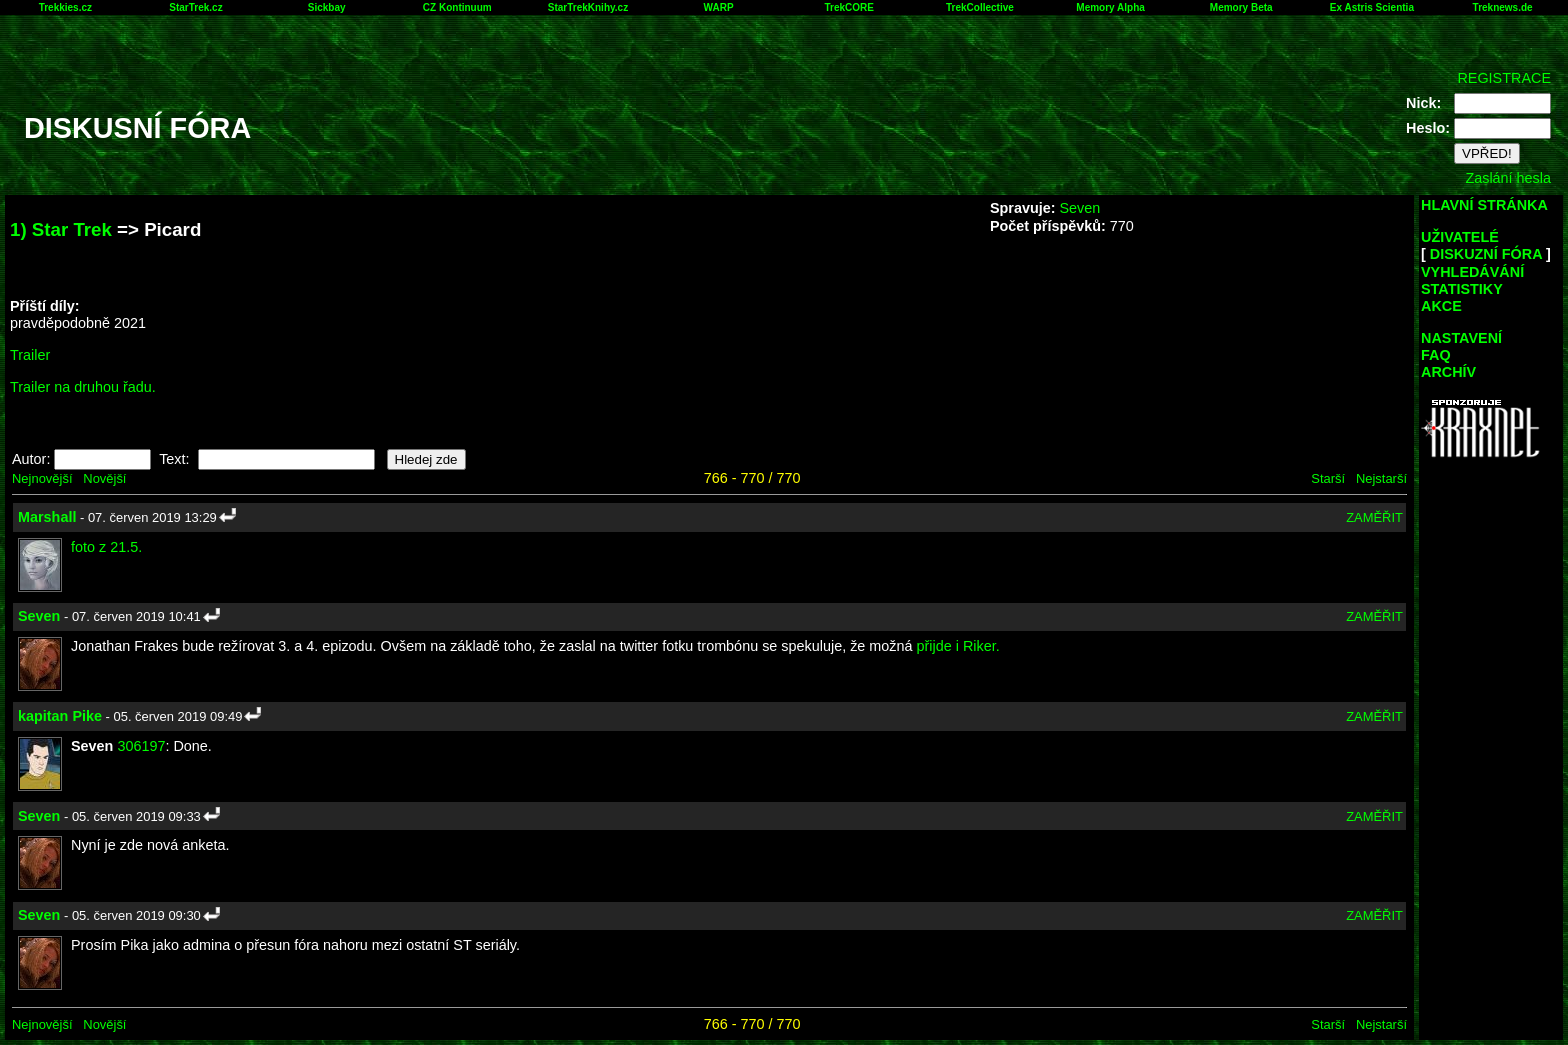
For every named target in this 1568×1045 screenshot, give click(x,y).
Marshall (47, 517)
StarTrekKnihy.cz (588, 7)
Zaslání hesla (1508, 178)
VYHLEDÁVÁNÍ (1472, 272)
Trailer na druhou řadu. (83, 387)
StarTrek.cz (195, 7)
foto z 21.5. (106, 547)
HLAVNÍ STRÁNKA (1484, 205)
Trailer (30, 355)
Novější (104, 478)
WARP (719, 7)
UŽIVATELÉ (1460, 237)
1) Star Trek (61, 229)
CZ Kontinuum (457, 7)
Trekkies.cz (65, 7)
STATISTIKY (1462, 289)
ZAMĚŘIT (1374, 517)
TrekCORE (849, 7)
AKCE (1441, 306)
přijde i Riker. (958, 646)
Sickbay (327, 7)
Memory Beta (1241, 7)
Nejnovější (42, 478)
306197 (141, 746)
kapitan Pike (60, 716)
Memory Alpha (1110, 7)
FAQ (1436, 355)
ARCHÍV (1448, 372)
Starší (1328, 478)
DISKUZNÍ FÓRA (1486, 254)
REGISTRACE (1504, 78)
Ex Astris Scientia (1372, 7)
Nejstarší (1381, 478)
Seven (1079, 208)
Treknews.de (1503, 7)
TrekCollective (980, 7)
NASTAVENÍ (1461, 338)
